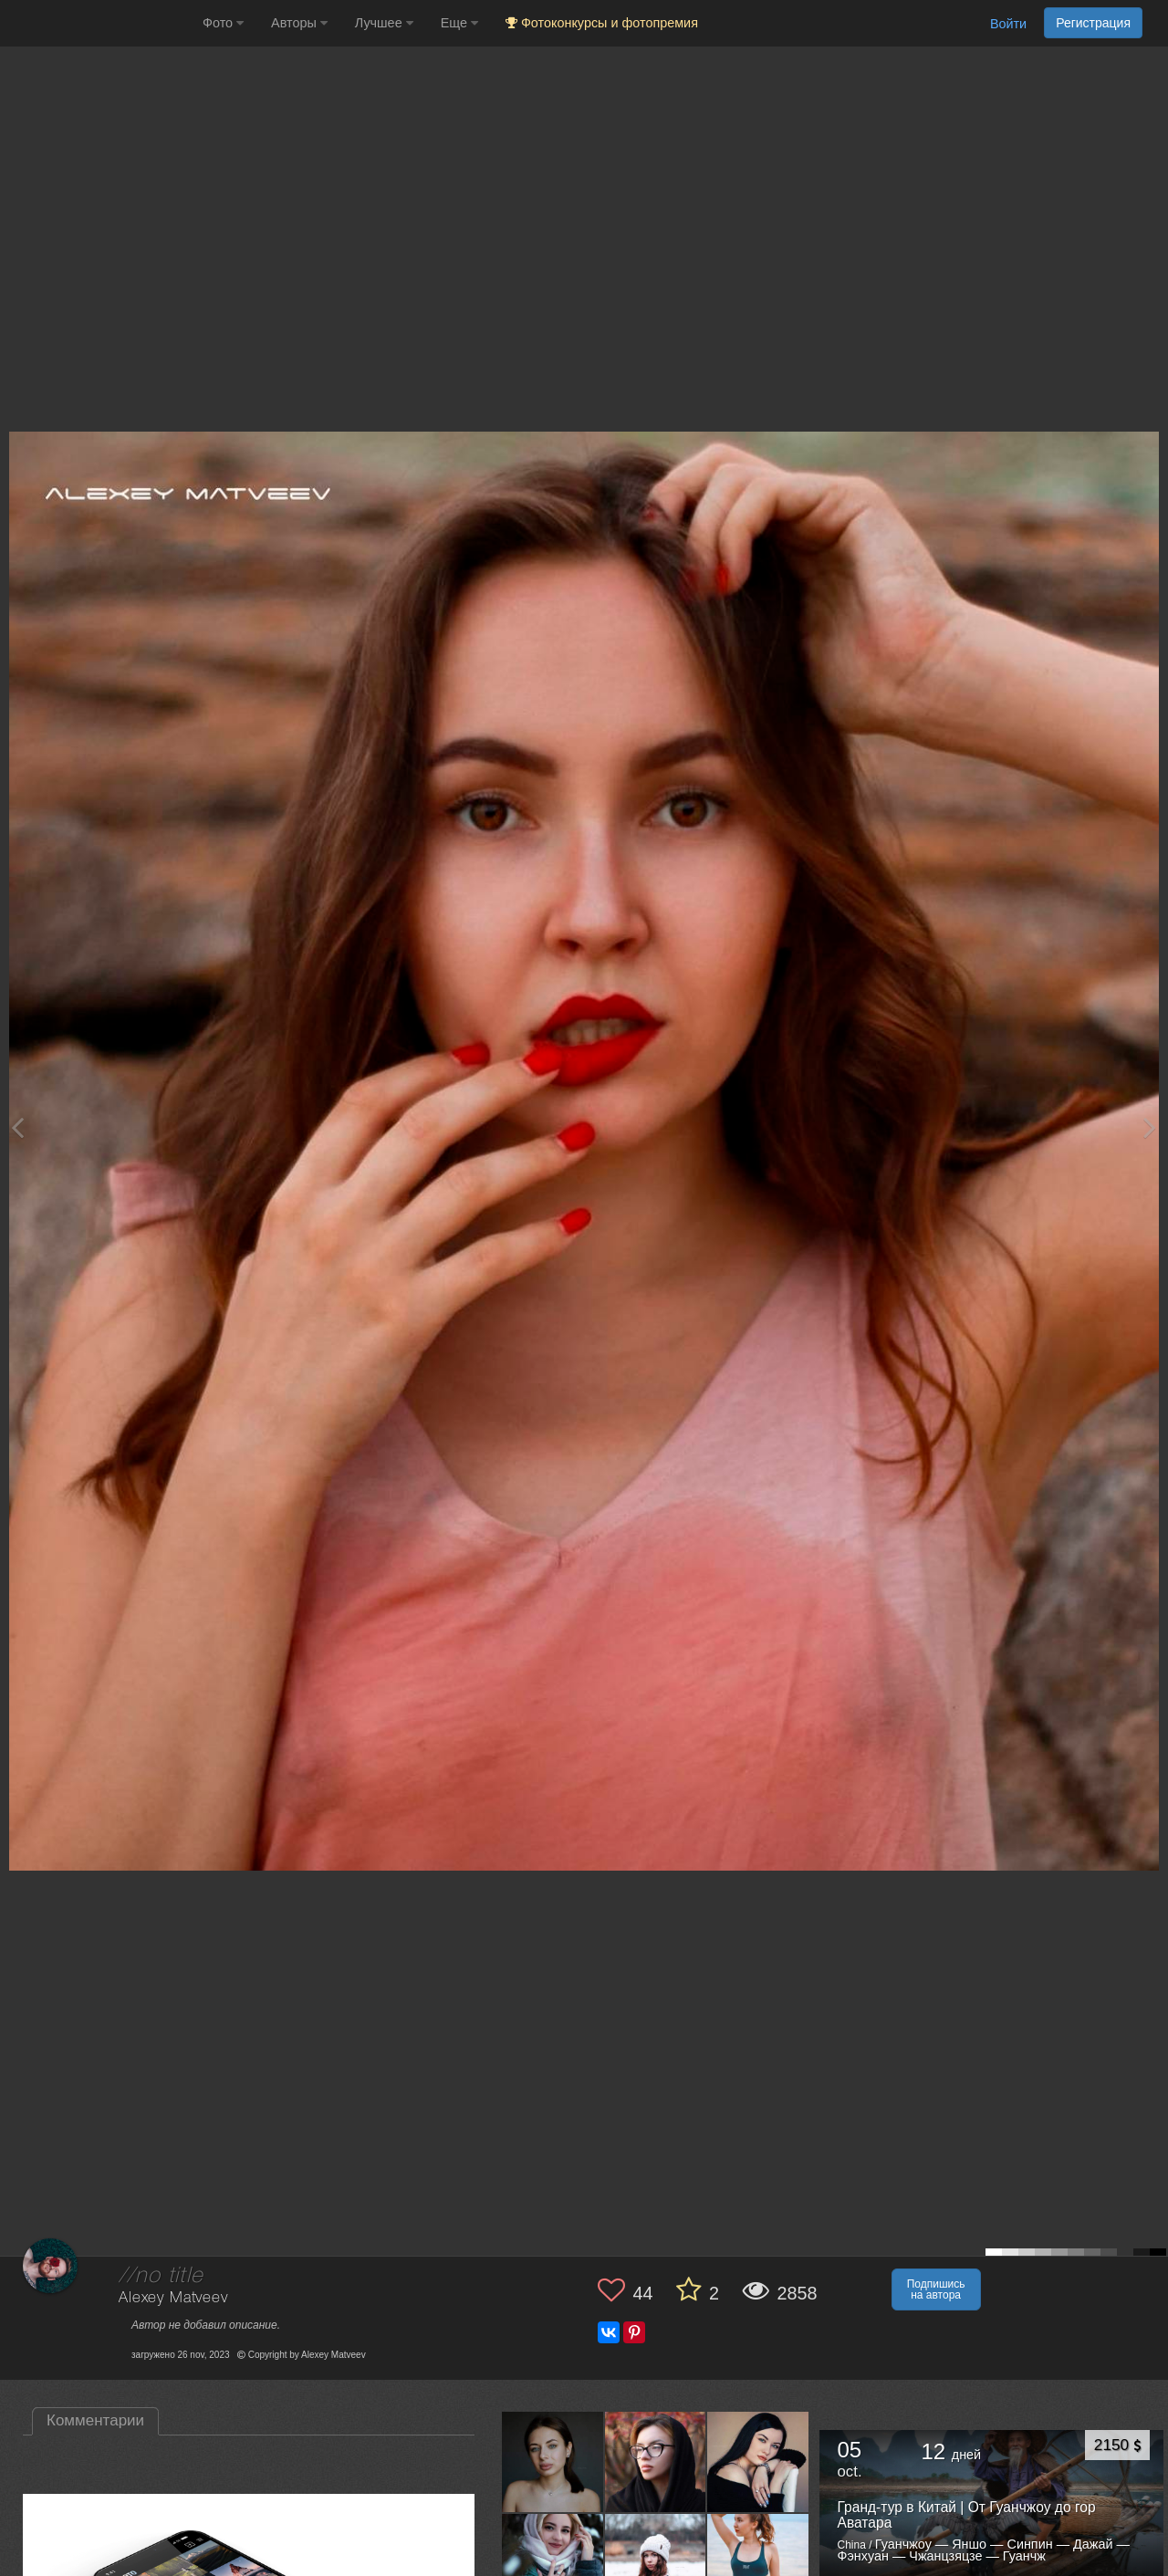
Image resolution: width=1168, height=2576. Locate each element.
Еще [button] (459, 22)
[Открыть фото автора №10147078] (758, 2564)
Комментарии (95, 2420)
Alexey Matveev (173, 2298)
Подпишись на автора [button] (936, 2289)
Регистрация (1093, 22)
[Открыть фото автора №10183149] (553, 2564)
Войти (1008, 23)
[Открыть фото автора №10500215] (553, 2461)
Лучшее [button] (384, 22)
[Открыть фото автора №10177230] (656, 2564)
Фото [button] (223, 22)
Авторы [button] (299, 22)
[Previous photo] (17, 1127)
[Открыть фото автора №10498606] (656, 2461)
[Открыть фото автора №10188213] (758, 2461)
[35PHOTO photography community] (99, 23)
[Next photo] (1149, 1127)
